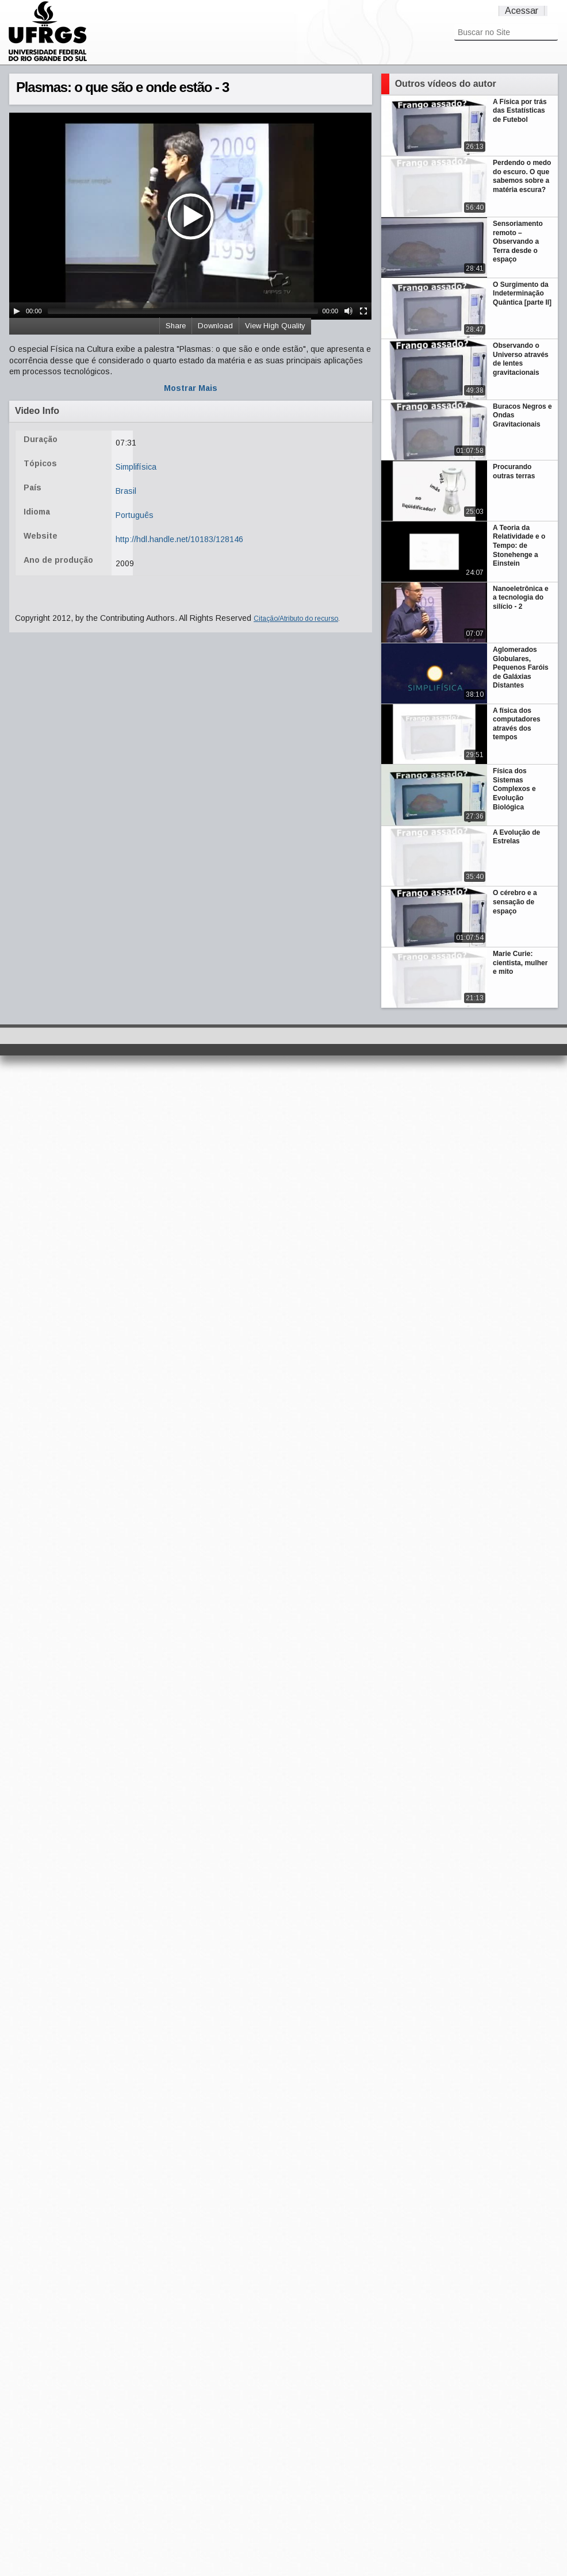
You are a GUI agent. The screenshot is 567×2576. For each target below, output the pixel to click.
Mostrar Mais (190, 388)
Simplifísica (136, 466)
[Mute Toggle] (348, 311)
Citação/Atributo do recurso (296, 619)
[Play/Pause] (16, 311)
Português (135, 515)
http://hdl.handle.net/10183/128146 (179, 539)
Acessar (521, 11)
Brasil (126, 491)
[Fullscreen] (363, 311)
